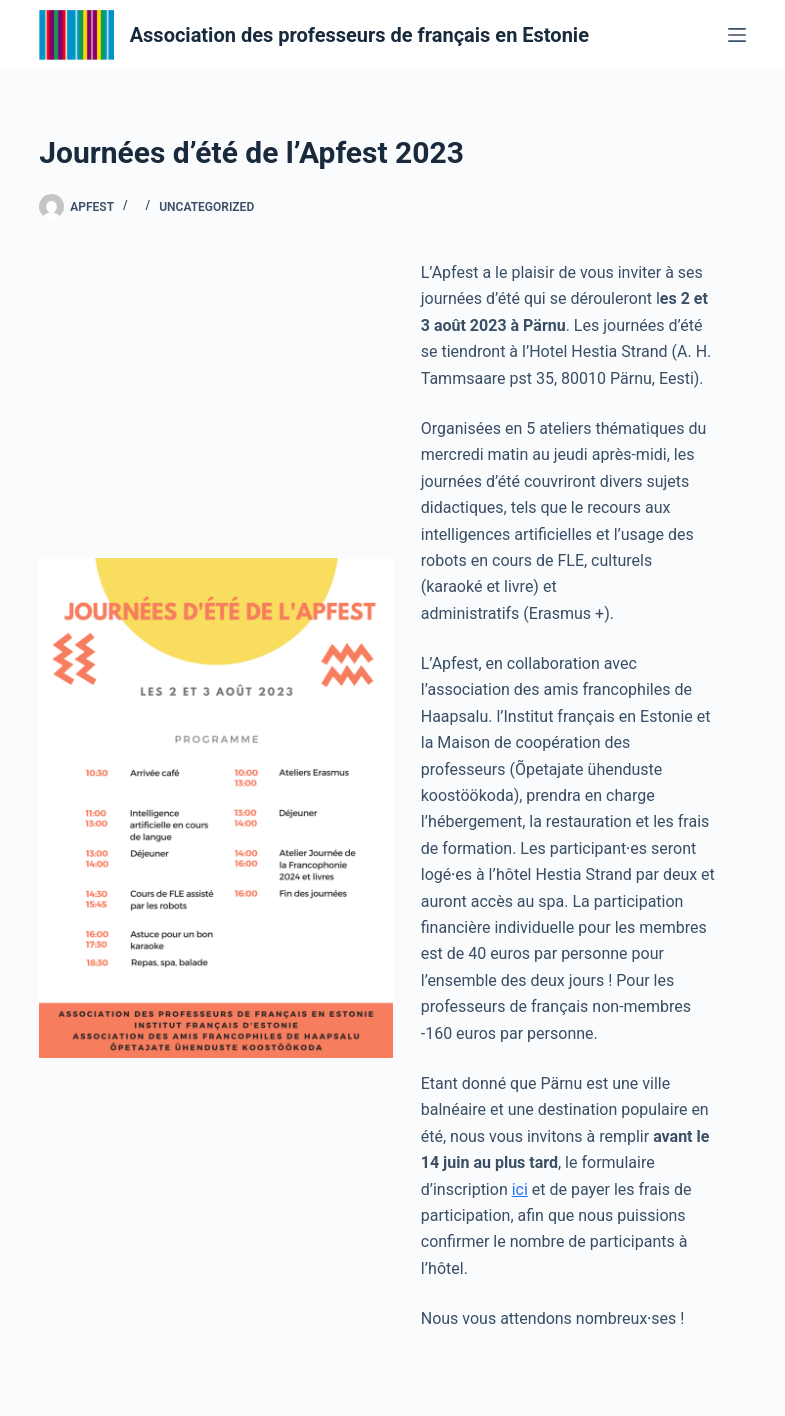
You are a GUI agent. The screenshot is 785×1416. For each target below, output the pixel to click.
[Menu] (737, 35)
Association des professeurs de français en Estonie (359, 35)
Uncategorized (206, 207)
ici (520, 1189)
